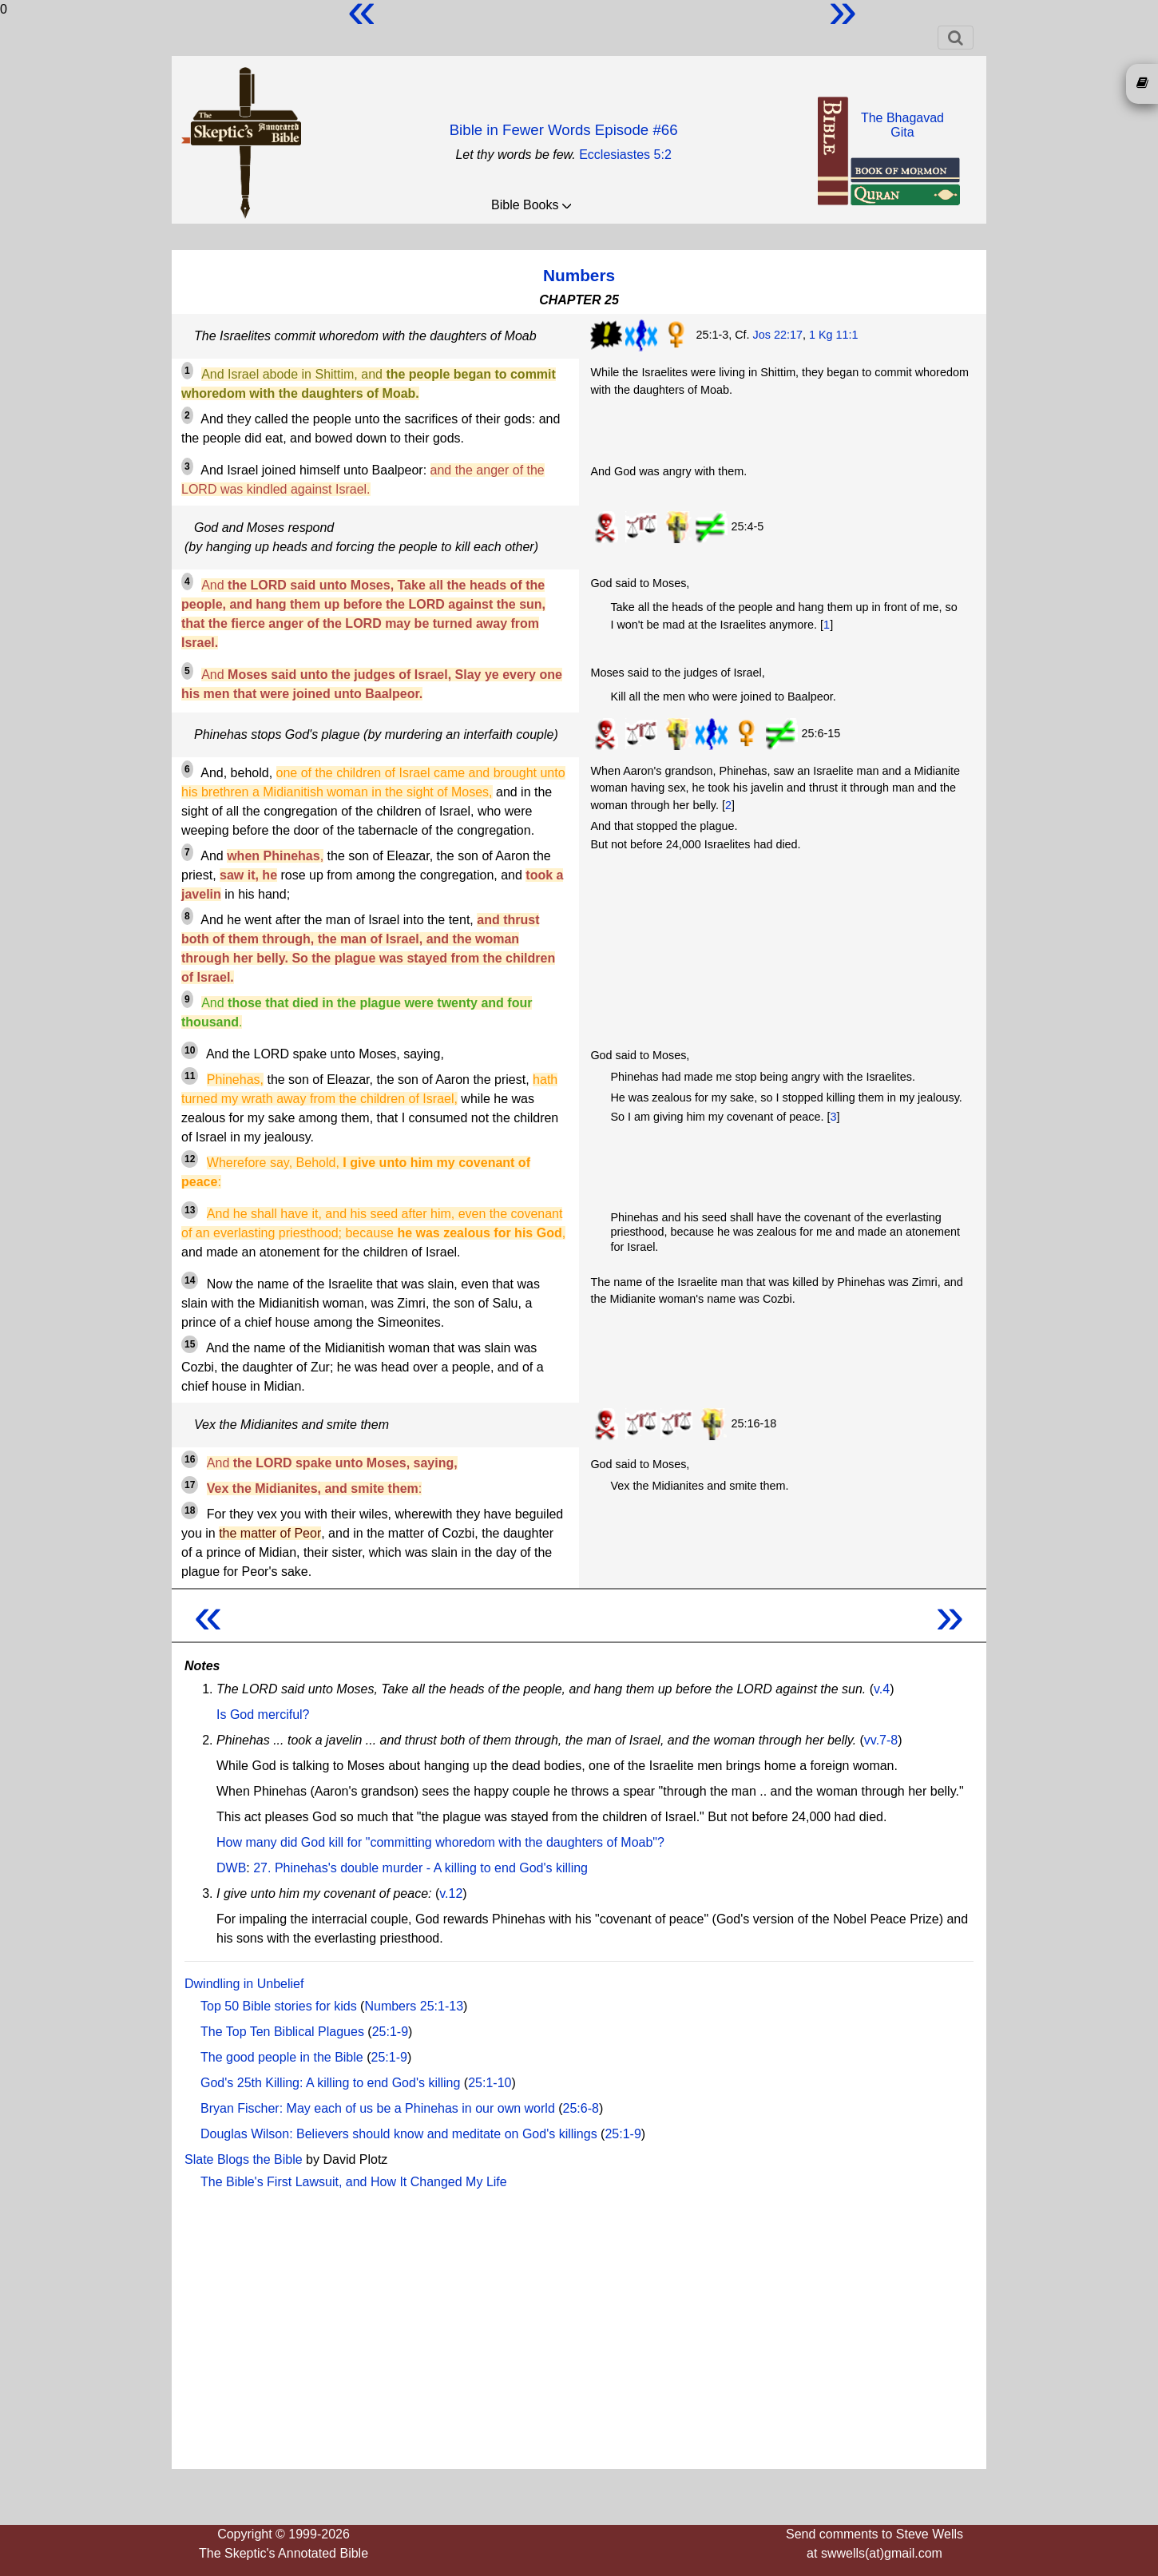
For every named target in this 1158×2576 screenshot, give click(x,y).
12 (189, 1159)
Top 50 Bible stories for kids (278, 2006)
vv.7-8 (881, 1740)
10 (189, 1050)
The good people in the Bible (281, 2057)
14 (189, 1280)
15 (189, 1344)
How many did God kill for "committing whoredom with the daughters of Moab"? (440, 1842)
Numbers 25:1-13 (413, 2006)
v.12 (450, 1893)
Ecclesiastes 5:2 (625, 154)
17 (189, 1484)
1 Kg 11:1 (834, 334)
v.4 (882, 1689)
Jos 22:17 (778, 334)
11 (189, 1076)
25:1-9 (390, 2031)
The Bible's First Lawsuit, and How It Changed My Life (353, 2182)
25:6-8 (581, 2108)
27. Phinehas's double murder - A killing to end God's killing (420, 1868)
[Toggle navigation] (956, 38)
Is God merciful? (262, 1714)
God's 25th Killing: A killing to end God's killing (330, 2083)
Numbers (579, 275)
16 (189, 1459)
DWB (231, 1868)
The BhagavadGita (902, 125)
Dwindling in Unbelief (243, 1984)
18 (189, 1510)
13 (189, 1210)
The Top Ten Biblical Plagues (282, 2031)
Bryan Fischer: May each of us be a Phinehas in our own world (377, 2108)
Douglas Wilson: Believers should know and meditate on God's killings (398, 2134)
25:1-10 (489, 2083)
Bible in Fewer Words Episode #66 (564, 129)
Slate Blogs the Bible (243, 2159)
